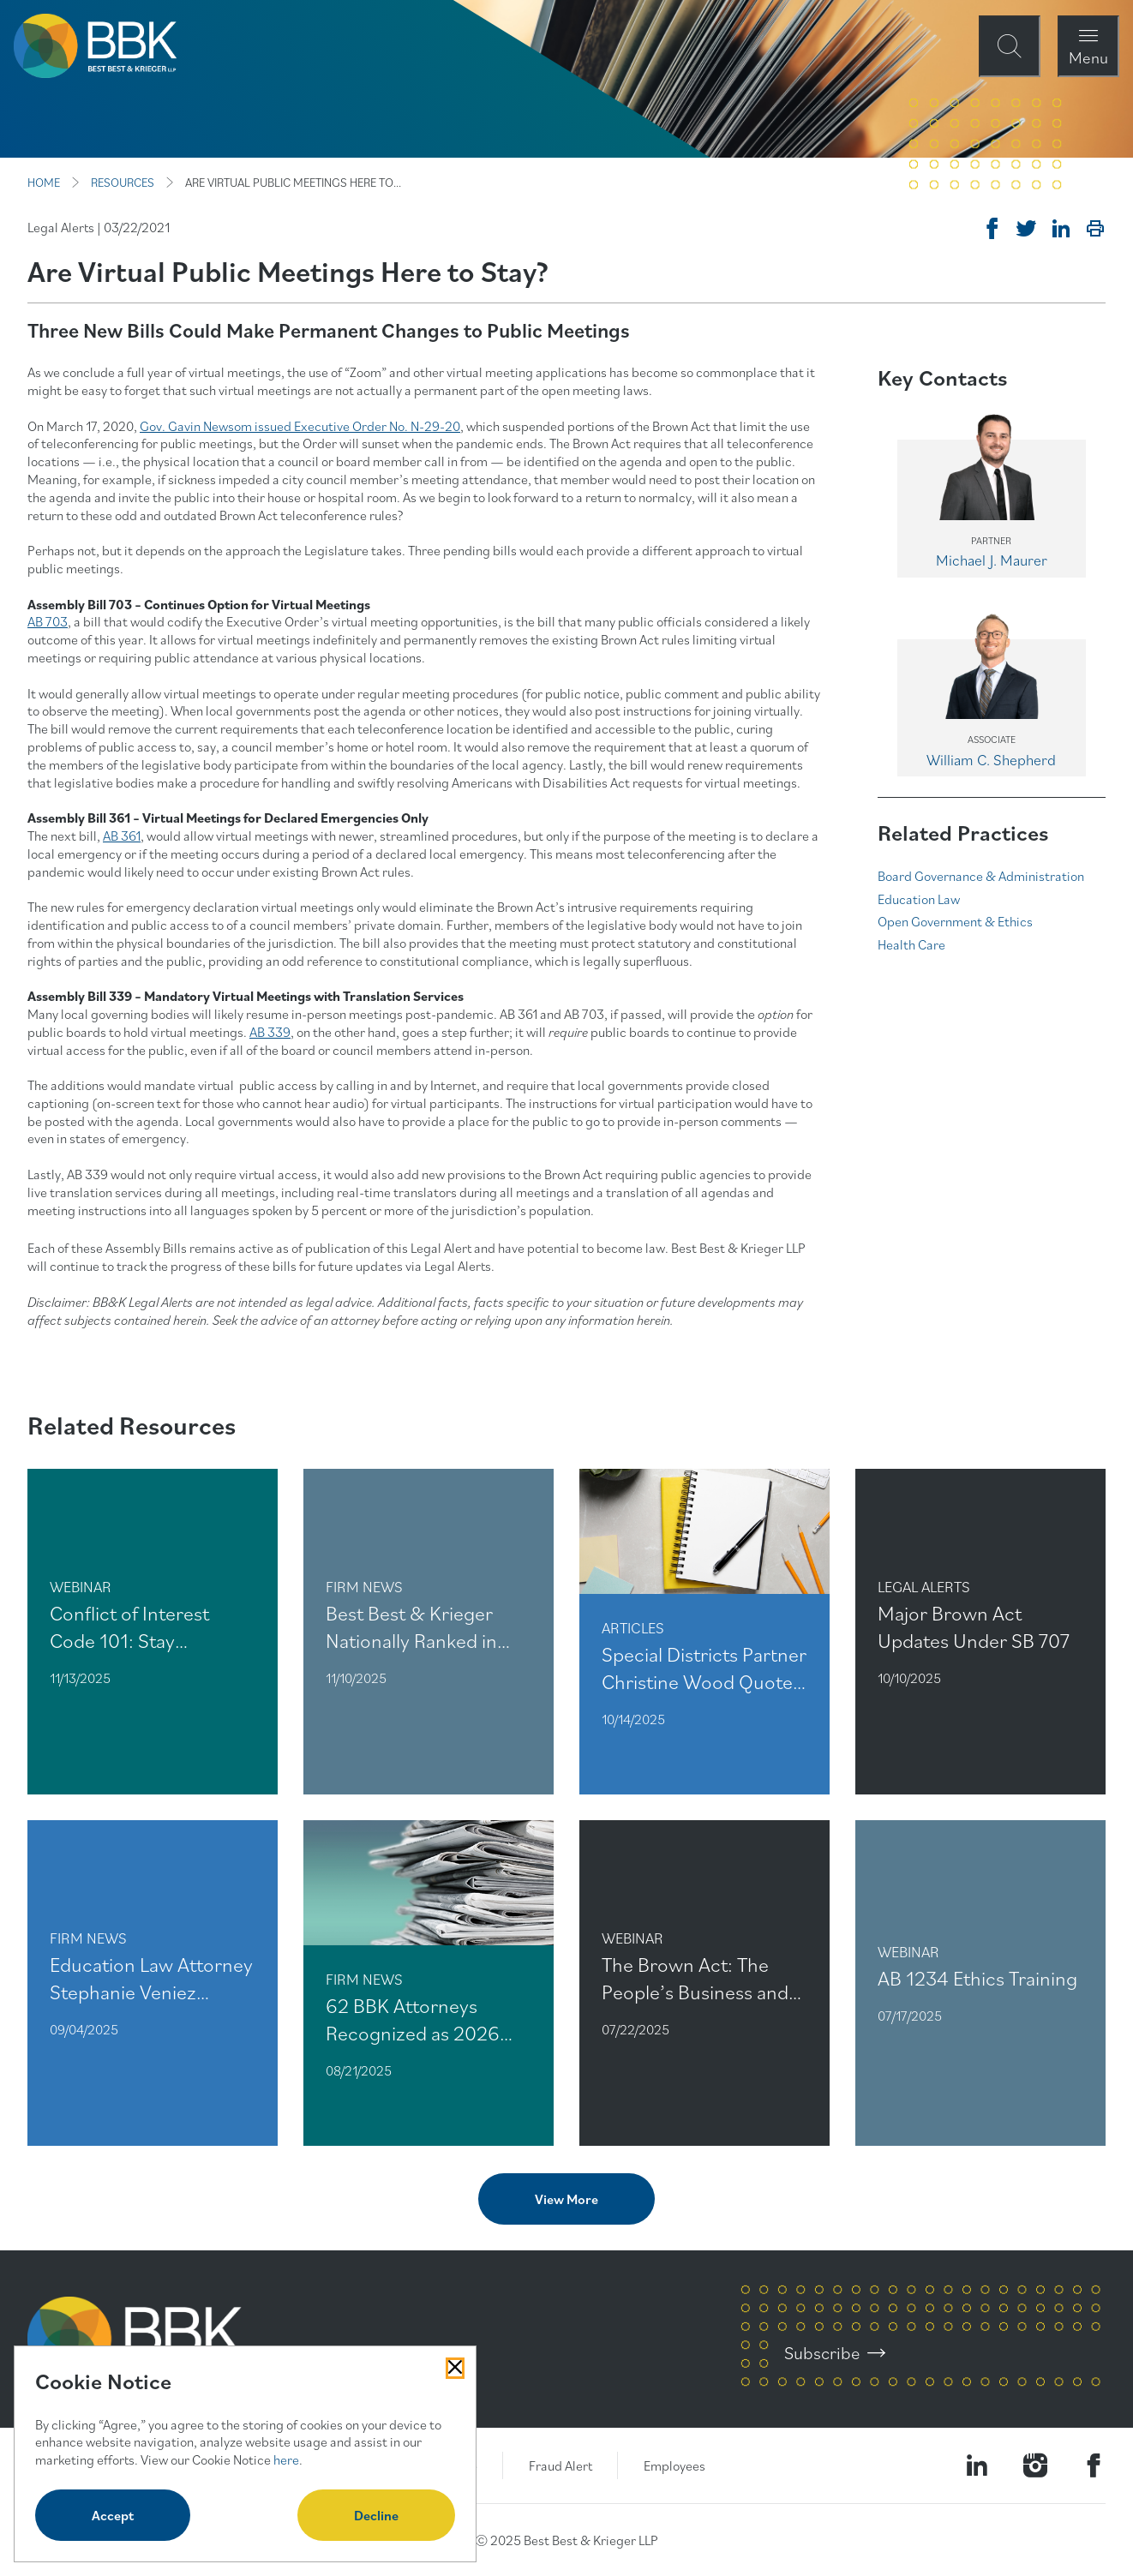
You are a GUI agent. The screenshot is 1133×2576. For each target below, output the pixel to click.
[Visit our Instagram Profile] (1035, 2465)
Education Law (919, 899)
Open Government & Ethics (955, 921)
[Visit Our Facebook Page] (1094, 2465)
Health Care (911, 944)
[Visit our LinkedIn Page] (977, 2465)
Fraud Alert (560, 2465)
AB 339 (270, 1031)
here (286, 2459)
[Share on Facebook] (992, 229)
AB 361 (122, 835)
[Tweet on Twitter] (1026, 229)
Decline (376, 2515)
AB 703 (47, 621)
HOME (43, 182)
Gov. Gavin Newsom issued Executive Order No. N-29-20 (300, 425)
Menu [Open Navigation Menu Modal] (1088, 57)
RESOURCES (122, 182)
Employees (674, 2465)
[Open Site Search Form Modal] (1009, 46)
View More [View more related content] (566, 2199)
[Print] (1095, 229)
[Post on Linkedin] (1061, 229)
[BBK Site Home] (95, 46)
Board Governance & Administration (981, 875)
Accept (113, 2515)
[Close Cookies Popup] (455, 2367)
